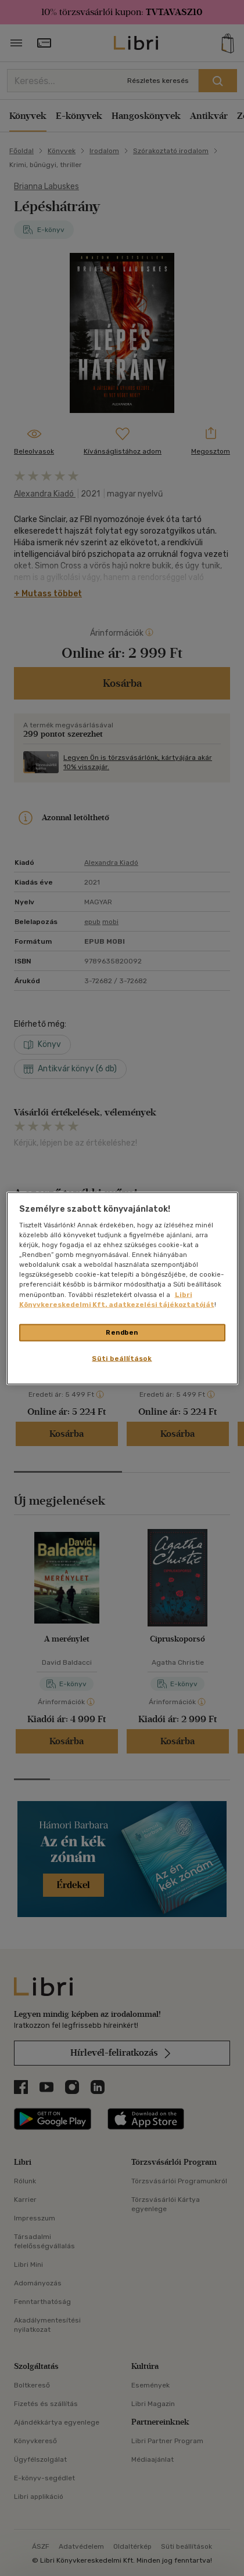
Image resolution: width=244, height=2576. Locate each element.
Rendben (122, 1332)
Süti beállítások (122, 1358)
